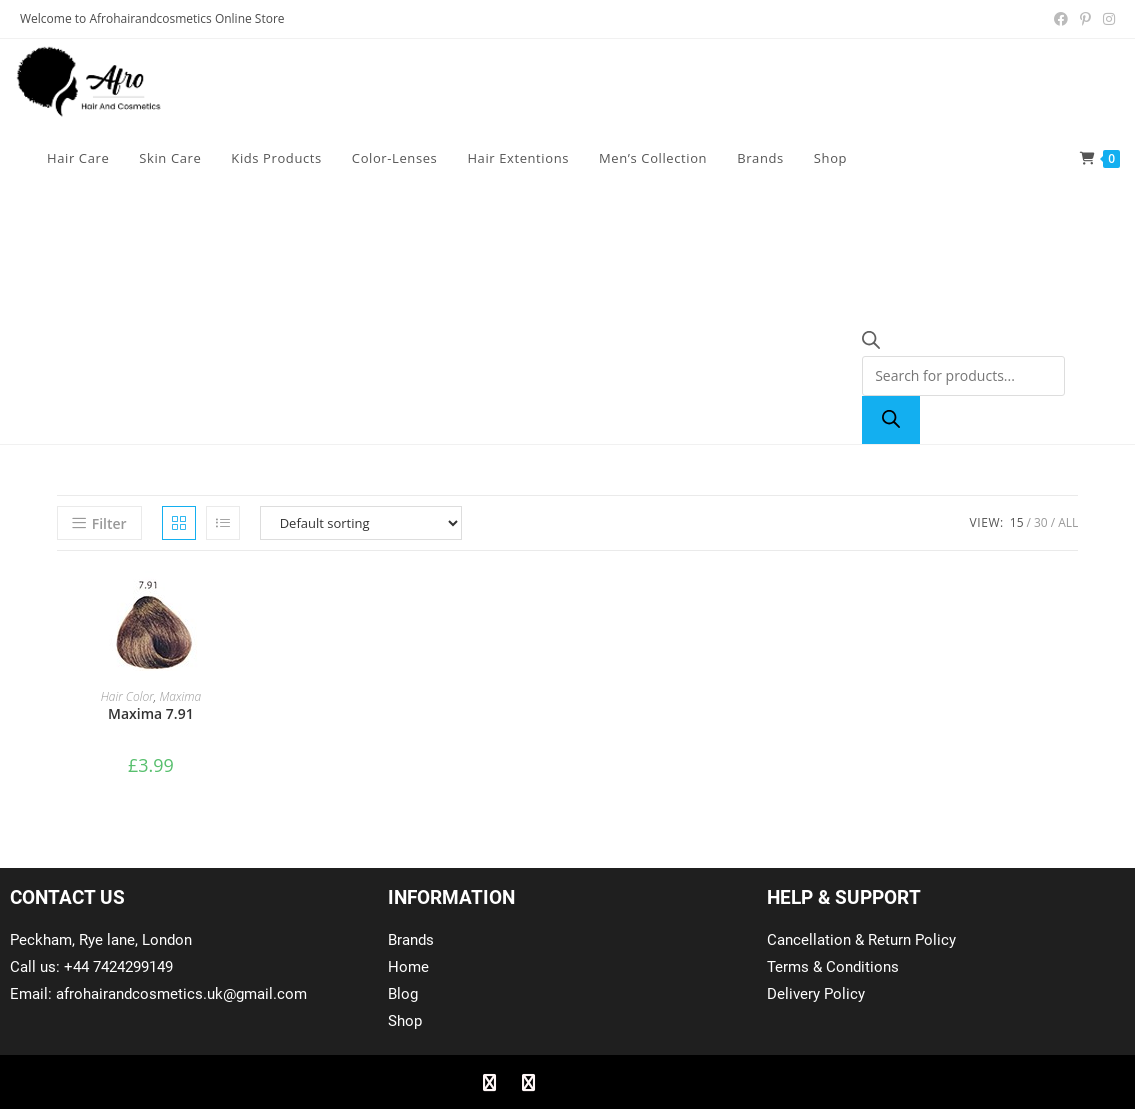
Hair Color (127, 696)
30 (1041, 522)
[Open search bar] (871, 343)
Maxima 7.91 (151, 713)
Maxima (180, 696)
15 (1017, 522)
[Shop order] (361, 523)
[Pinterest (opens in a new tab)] (1085, 19)
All (1068, 522)
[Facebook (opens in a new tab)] (1061, 19)
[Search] (891, 420)
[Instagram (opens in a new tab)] (1106, 19)
